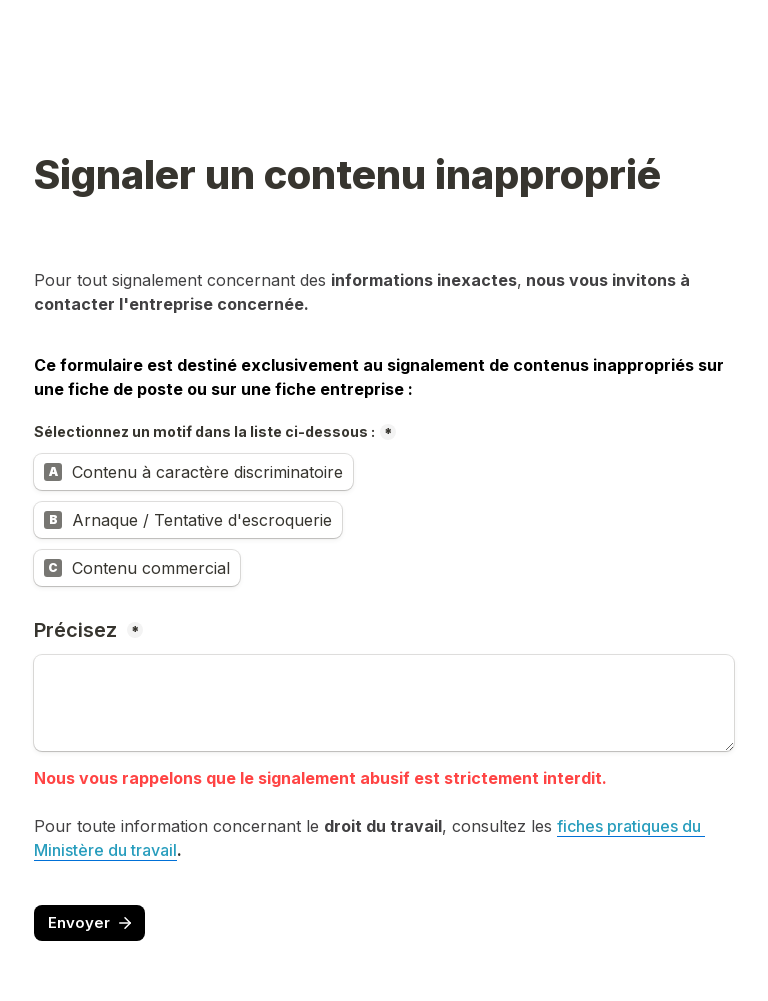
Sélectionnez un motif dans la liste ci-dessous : (204, 431)
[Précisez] (384, 703)
